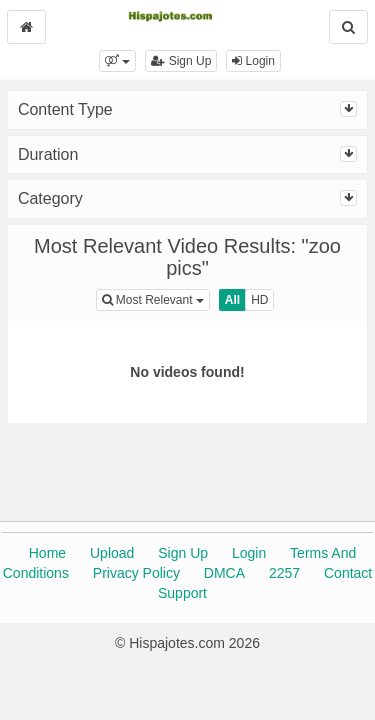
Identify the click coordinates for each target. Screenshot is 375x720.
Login (253, 61)
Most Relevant (156, 298)
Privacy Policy (136, 573)
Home (47, 553)
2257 (284, 573)
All (232, 300)
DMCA (224, 573)
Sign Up (181, 61)
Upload (112, 553)
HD (259, 300)
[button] (117, 61)
